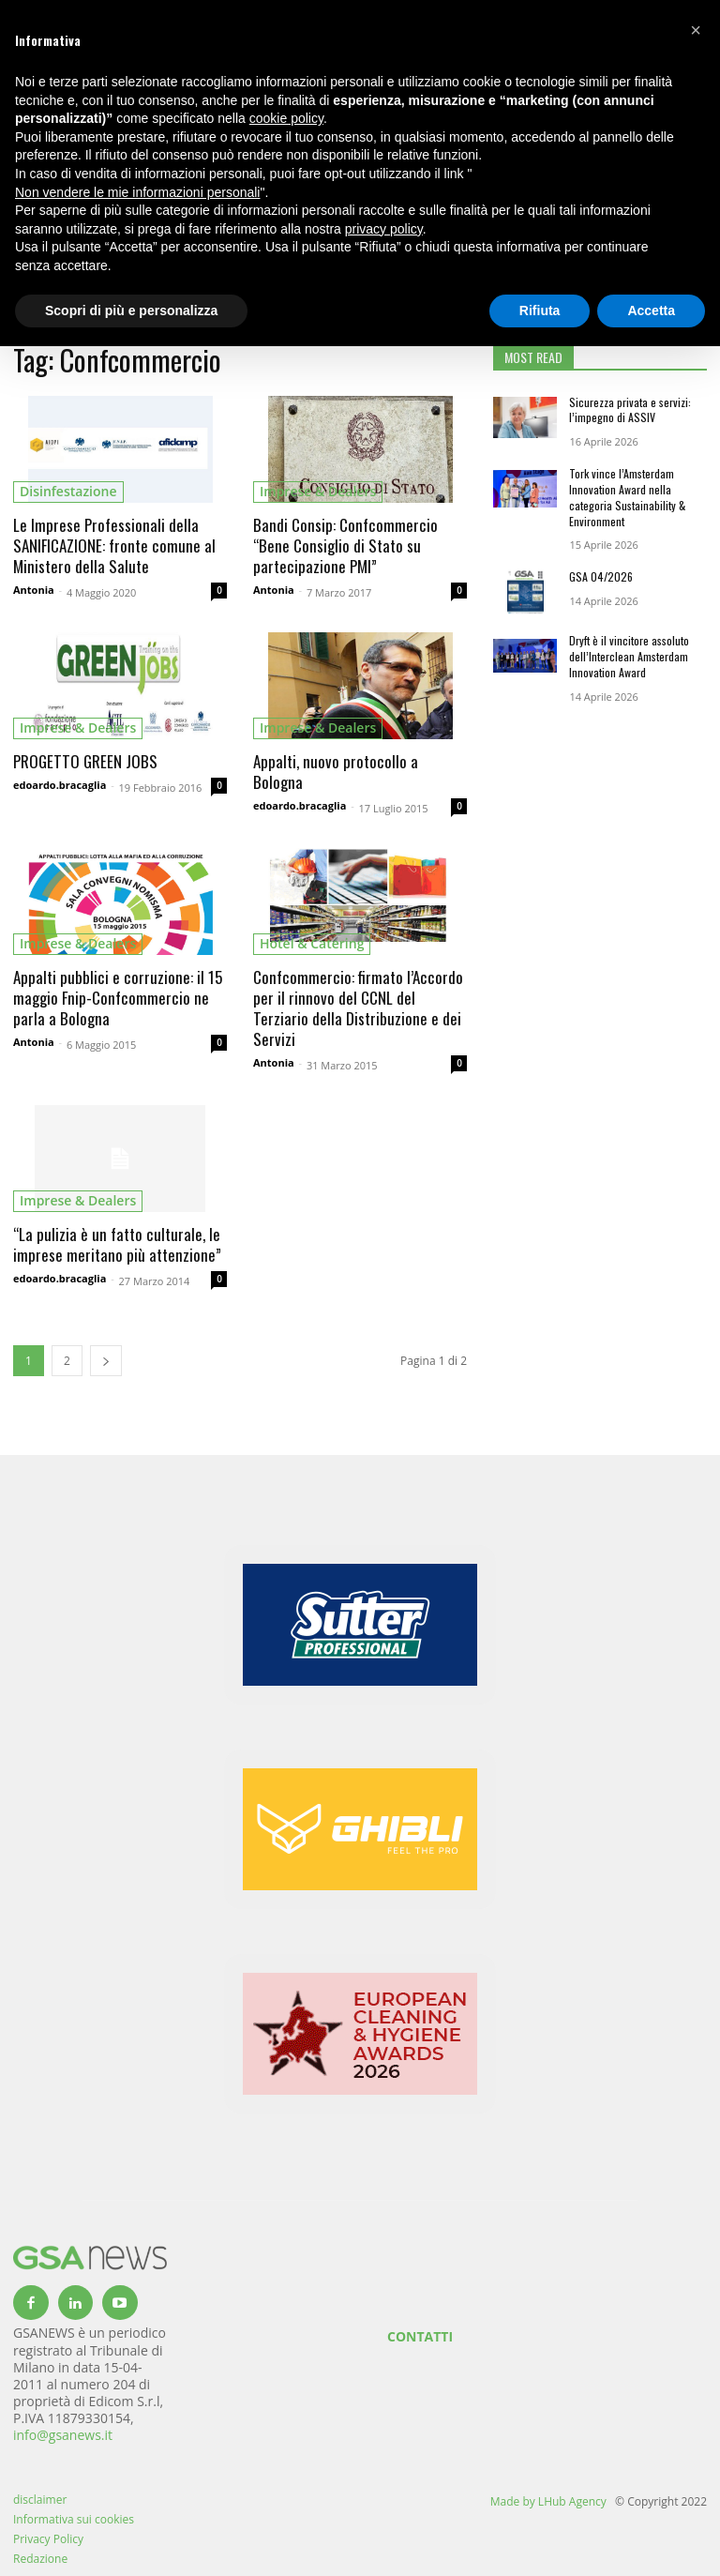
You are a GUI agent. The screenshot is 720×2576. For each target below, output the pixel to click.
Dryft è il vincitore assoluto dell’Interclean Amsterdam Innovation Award (629, 656)
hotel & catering (312, 943)
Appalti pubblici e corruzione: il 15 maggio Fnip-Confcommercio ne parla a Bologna (117, 997)
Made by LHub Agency (548, 2501)
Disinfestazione (68, 491)
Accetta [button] (651, 310)
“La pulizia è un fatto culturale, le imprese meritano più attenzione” (117, 1244)
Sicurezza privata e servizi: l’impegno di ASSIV (630, 410)
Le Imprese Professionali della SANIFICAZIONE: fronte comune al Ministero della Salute (114, 545)
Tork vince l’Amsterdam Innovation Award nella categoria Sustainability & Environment (627, 496)
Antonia (33, 590)
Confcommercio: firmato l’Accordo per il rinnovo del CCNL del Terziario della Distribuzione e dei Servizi (358, 1008)
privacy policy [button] (384, 228)
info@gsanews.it (62, 2435)
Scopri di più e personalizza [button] (131, 310)
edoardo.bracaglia (59, 785)
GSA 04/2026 (601, 576)
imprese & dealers (318, 491)
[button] (696, 30)
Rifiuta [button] (540, 310)
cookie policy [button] (286, 118)
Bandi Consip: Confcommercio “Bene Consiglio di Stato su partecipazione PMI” (345, 545)
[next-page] (106, 1360)
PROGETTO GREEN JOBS (85, 761)
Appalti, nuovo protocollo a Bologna (335, 772)
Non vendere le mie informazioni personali (137, 192)
